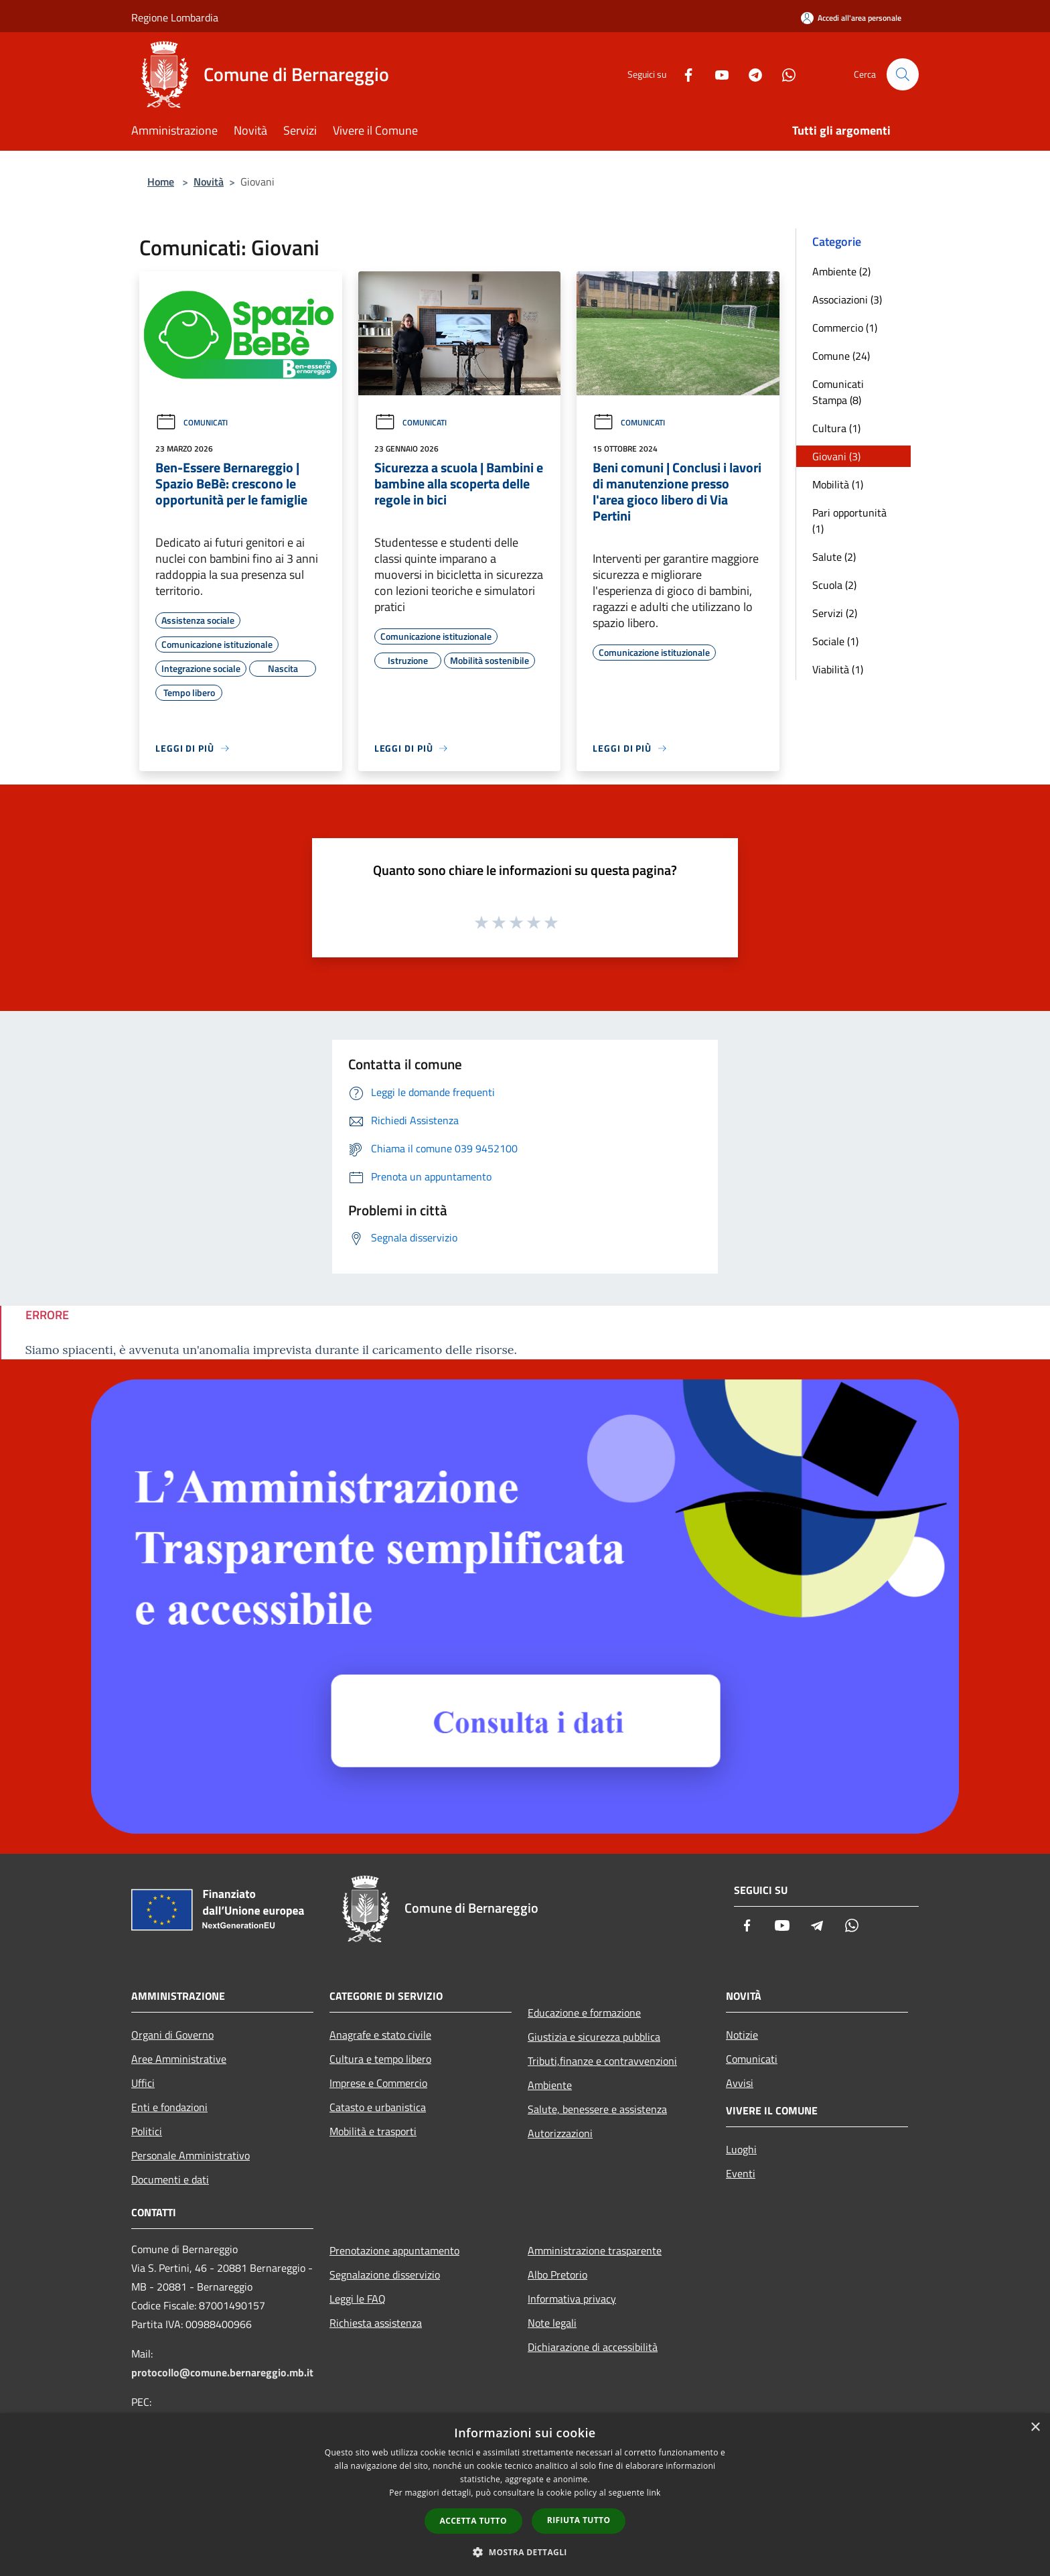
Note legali (552, 2323)
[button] (525, 2552)
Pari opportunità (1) (849, 520)
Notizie (742, 2035)
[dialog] (525, 2494)
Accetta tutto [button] (473, 2520)
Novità (209, 182)
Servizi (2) (834, 613)
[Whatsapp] (783, 74)
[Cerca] (903, 74)
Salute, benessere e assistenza (597, 2109)
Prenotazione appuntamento (394, 2250)
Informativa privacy (572, 2299)
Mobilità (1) (837, 484)
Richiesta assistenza (375, 2323)
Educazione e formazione (584, 2013)
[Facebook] (683, 74)
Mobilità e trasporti (373, 2131)
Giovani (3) (836, 456)
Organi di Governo (172, 2035)
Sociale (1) (835, 641)
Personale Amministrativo (190, 2155)
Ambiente (550, 2085)
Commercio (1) (844, 328)
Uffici (143, 2083)
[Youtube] (716, 74)
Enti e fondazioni (169, 2107)
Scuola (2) (834, 585)
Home (160, 182)
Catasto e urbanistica (377, 2107)
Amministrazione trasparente (595, 2250)
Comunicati (191, 422)
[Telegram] (750, 74)
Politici (146, 2131)
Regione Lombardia (174, 17)
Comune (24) (841, 356)
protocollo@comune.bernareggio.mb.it (222, 2372)
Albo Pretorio (557, 2274)
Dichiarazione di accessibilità (593, 2347)
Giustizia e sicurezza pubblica (594, 2037)
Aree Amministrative (178, 2059)
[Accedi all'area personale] (851, 17)
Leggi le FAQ (357, 2299)
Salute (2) (834, 557)
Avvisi (739, 2083)
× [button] (1035, 2428)
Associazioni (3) (847, 299)
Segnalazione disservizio (384, 2274)
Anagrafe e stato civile (380, 2035)
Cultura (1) (836, 428)
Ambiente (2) (841, 271)
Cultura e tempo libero (380, 2059)
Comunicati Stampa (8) (838, 392)
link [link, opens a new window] (654, 2492)
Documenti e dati (170, 2179)
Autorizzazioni (560, 2133)
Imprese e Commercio (378, 2083)
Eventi (740, 2173)
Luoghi (741, 2149)
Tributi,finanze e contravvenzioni (602, 2061)
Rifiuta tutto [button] (579, 2520)
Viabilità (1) (837, 669)
